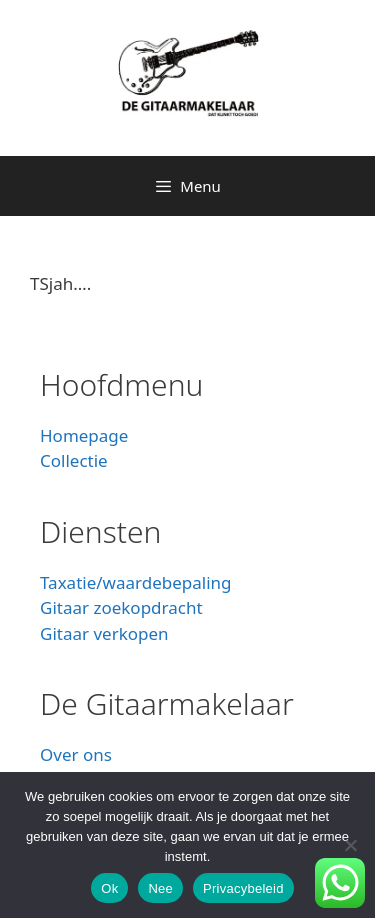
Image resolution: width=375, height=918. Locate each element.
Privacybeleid (243, 888)
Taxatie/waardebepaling (136, 582)
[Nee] (350, 845)
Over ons (76, 754)
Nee (160, 888)
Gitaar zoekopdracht (121, 607)
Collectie (74, 460)
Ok (109, 888)
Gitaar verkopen (104, 633)
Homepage (84, 435)
